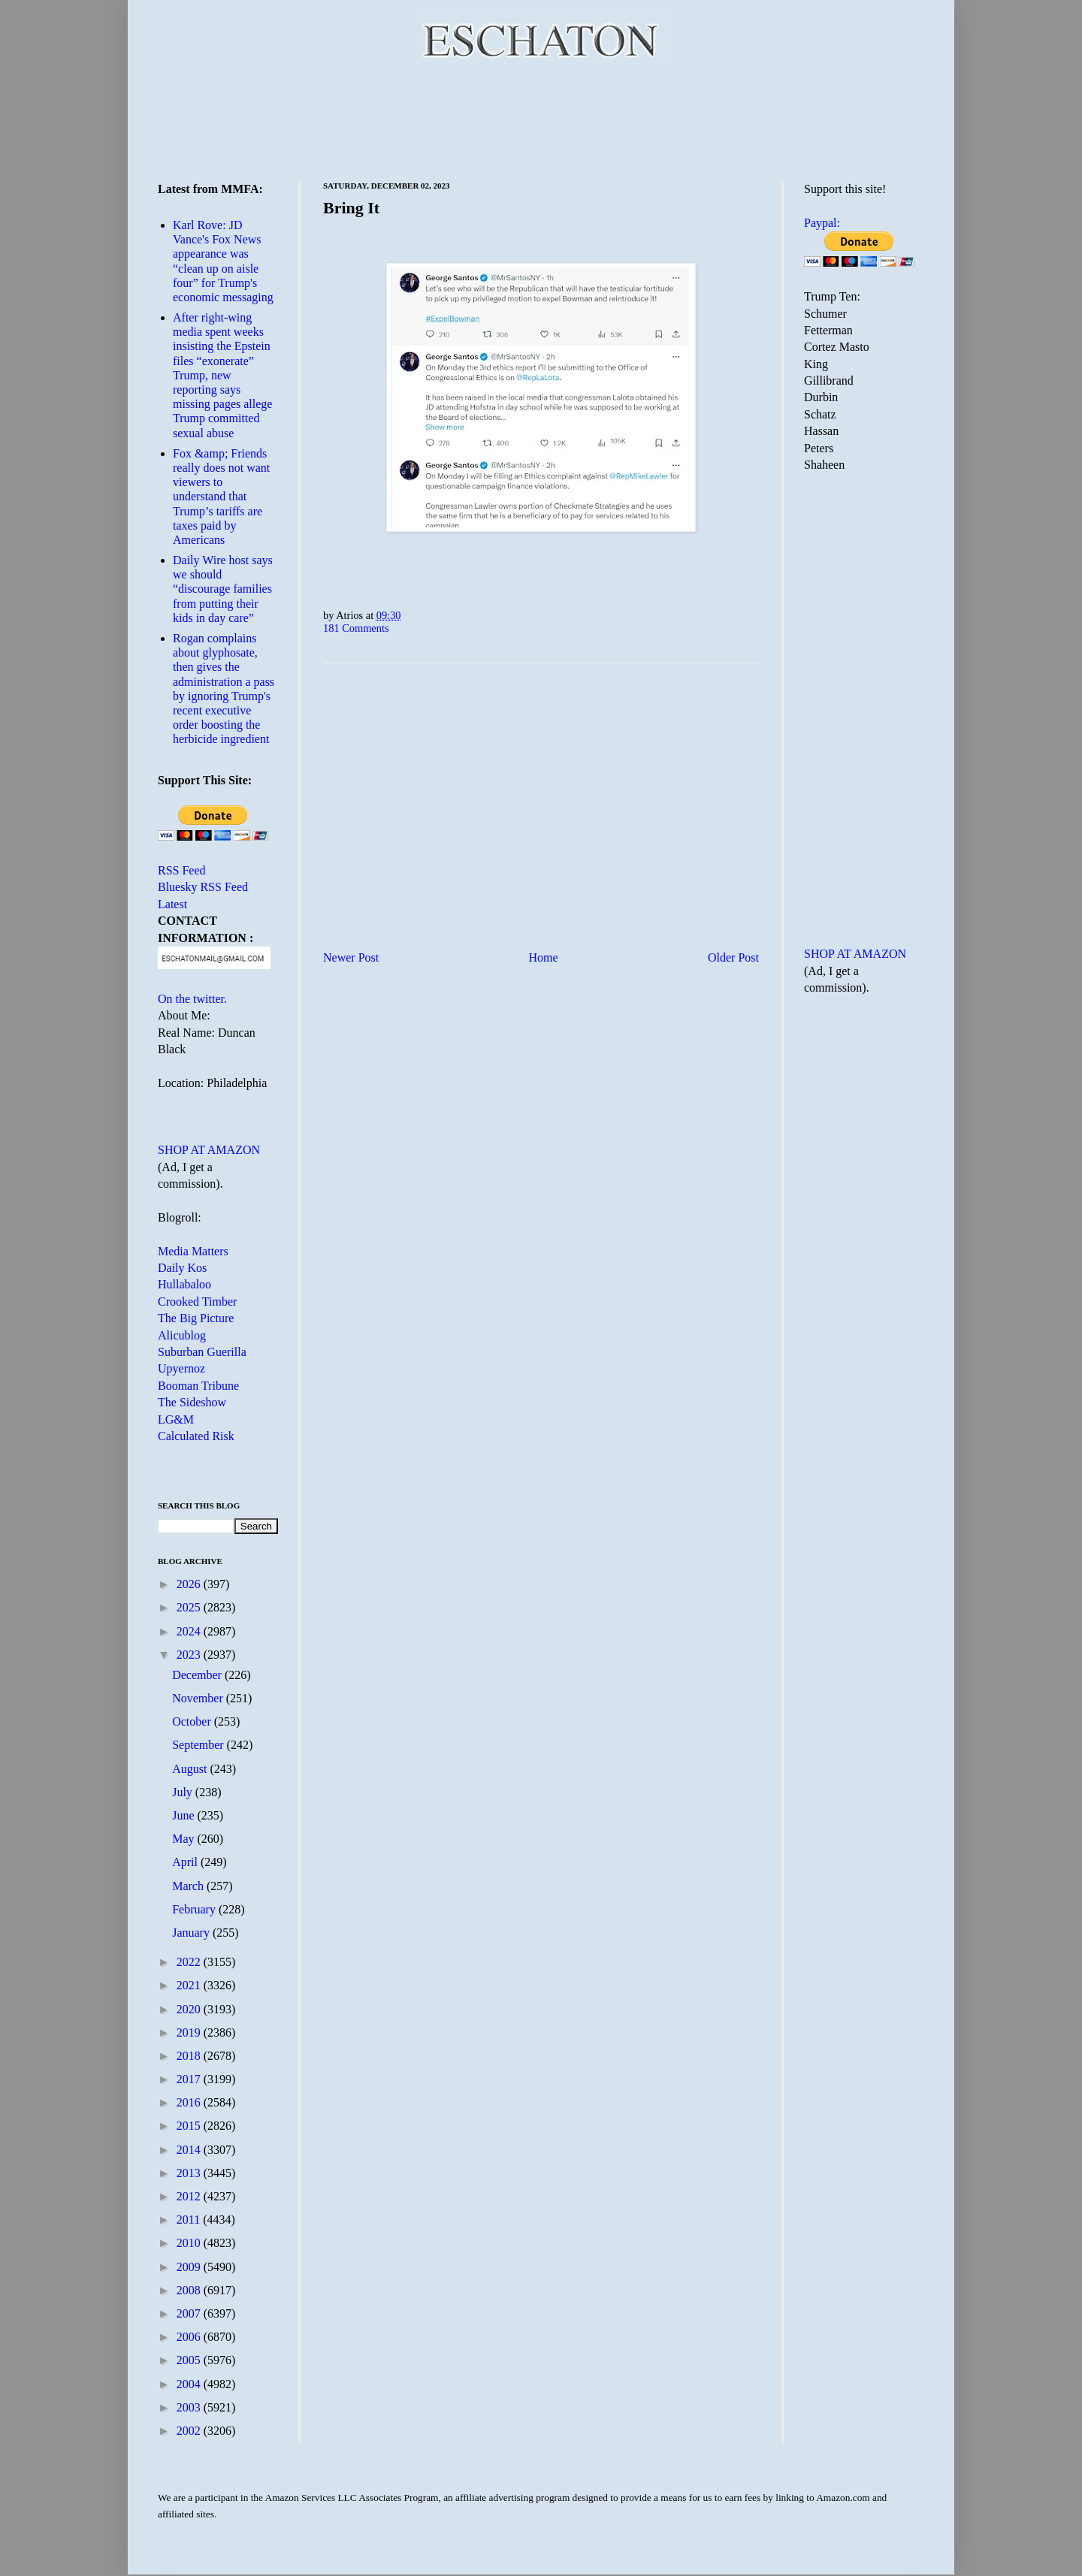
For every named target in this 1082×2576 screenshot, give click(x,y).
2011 (190, 2219)
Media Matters (193, 1251)
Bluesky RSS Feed (203, 886)
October (193, 1721)
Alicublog (182, 1335)
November (199, 1698)
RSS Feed (182, 870)
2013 (190, 2173)
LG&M (176, 1419)
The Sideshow (192, 1402)
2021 (190, 1985)
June (184, 1815)
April (186, 1862)
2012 (190, 2196)
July (183, 1792)
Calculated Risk (196, 1436)
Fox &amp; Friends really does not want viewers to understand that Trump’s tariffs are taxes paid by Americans (221, 496)
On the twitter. (192, 998)
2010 (190, 2242)
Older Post (733, 957)
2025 (190, 1607)
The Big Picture (196, 1318)
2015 (190, 2125)
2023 (190, 1654)
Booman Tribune (198, 1385)
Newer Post (351, 957)
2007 (190, 2313)
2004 (190, 2384)
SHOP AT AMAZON (209, 1149)
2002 (190, 2430)
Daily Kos (182, 1267)
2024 (190, 1631)
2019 (190, 2032)
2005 (190, 2360)
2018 (190, 2055)
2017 (190, 2079)
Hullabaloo (184, 1284)
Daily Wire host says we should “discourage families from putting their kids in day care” (223, 589)
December (198, 1675)
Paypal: (822, 222)
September (199, 1744)
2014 (190, 2149)
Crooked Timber (197, 1301)
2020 (190, 2009)
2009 (190, 2266)
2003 (190, 2407)
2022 (190, 1961)
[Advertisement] (541, 120)
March (189, 1886)
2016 (190, 2102)
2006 (190, 2336)
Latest (172, 904)
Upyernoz (181, 1368)
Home (543, 957)
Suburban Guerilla (202, 1351)
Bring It (351, 207)
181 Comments (356, 628)
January (192, 1932)
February (195, 1909)
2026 (190, 1584)
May (184, 1838)
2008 (190, 2290)
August (191, 1768)
